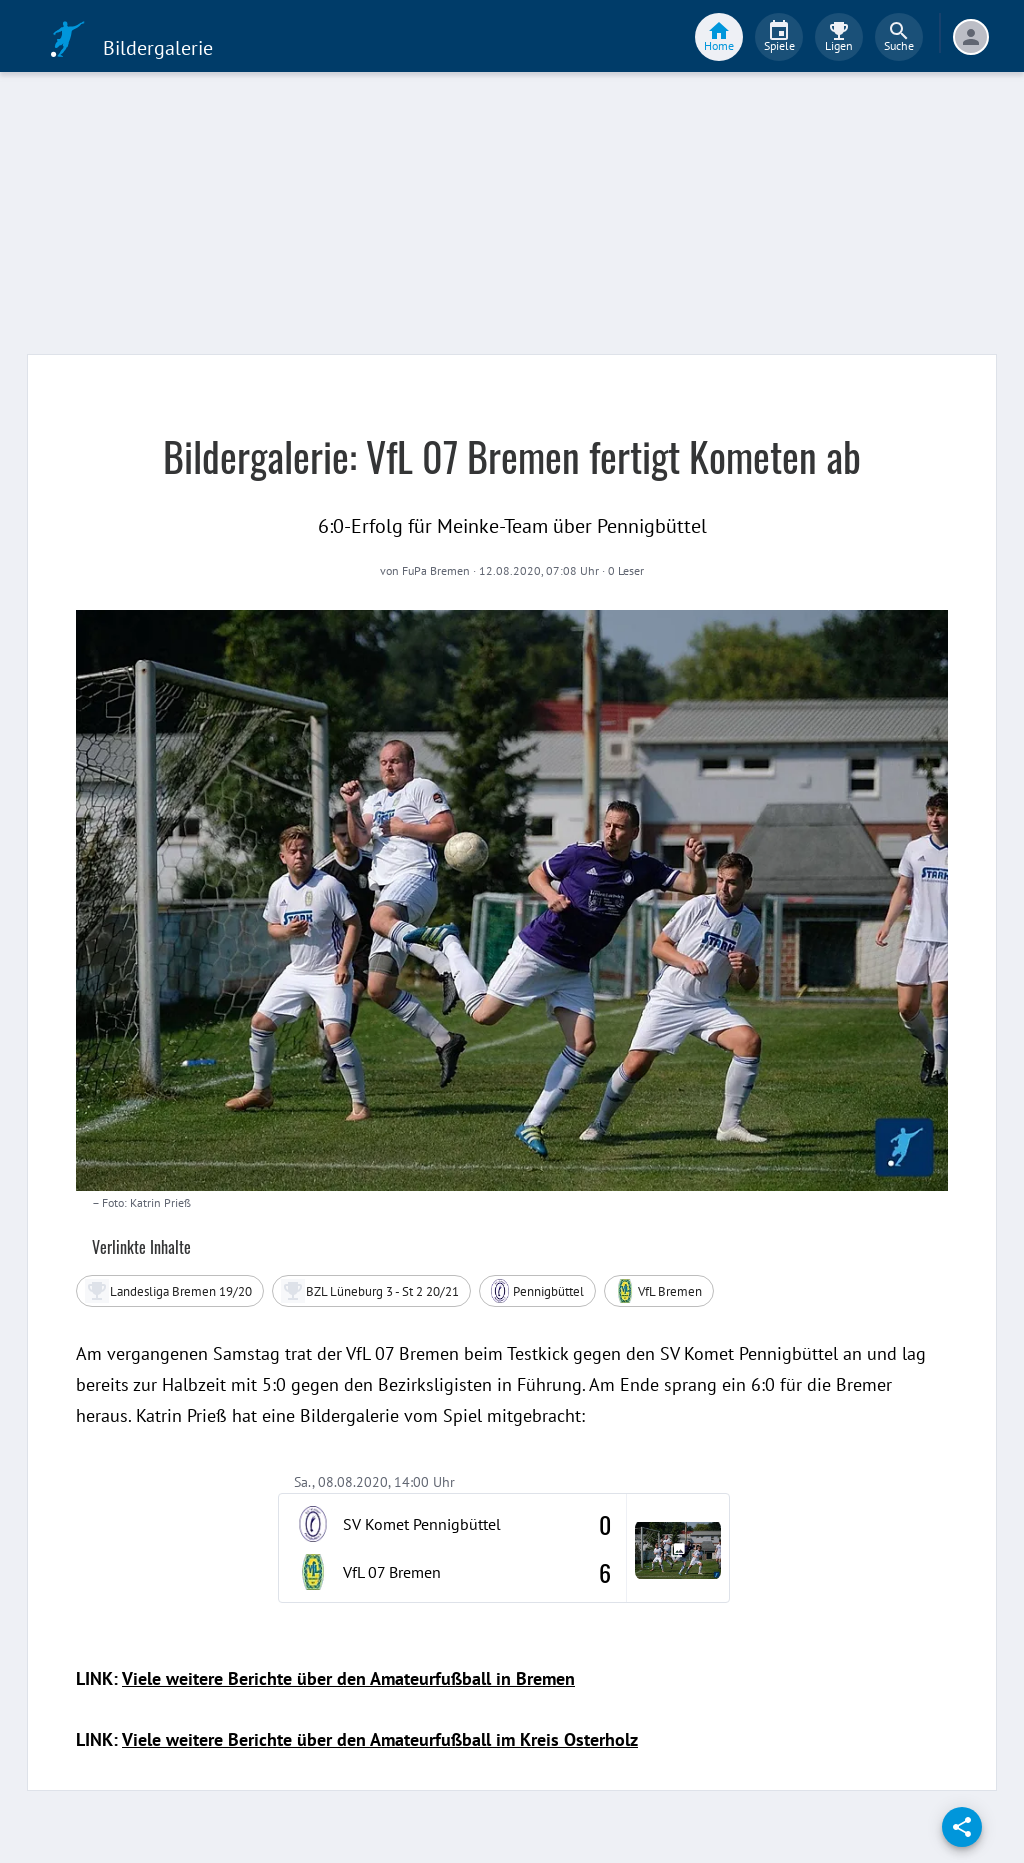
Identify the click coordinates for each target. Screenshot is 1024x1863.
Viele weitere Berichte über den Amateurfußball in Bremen (348, 1678)
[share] (962, 1827)
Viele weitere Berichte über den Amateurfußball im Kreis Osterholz (380, 1739)
